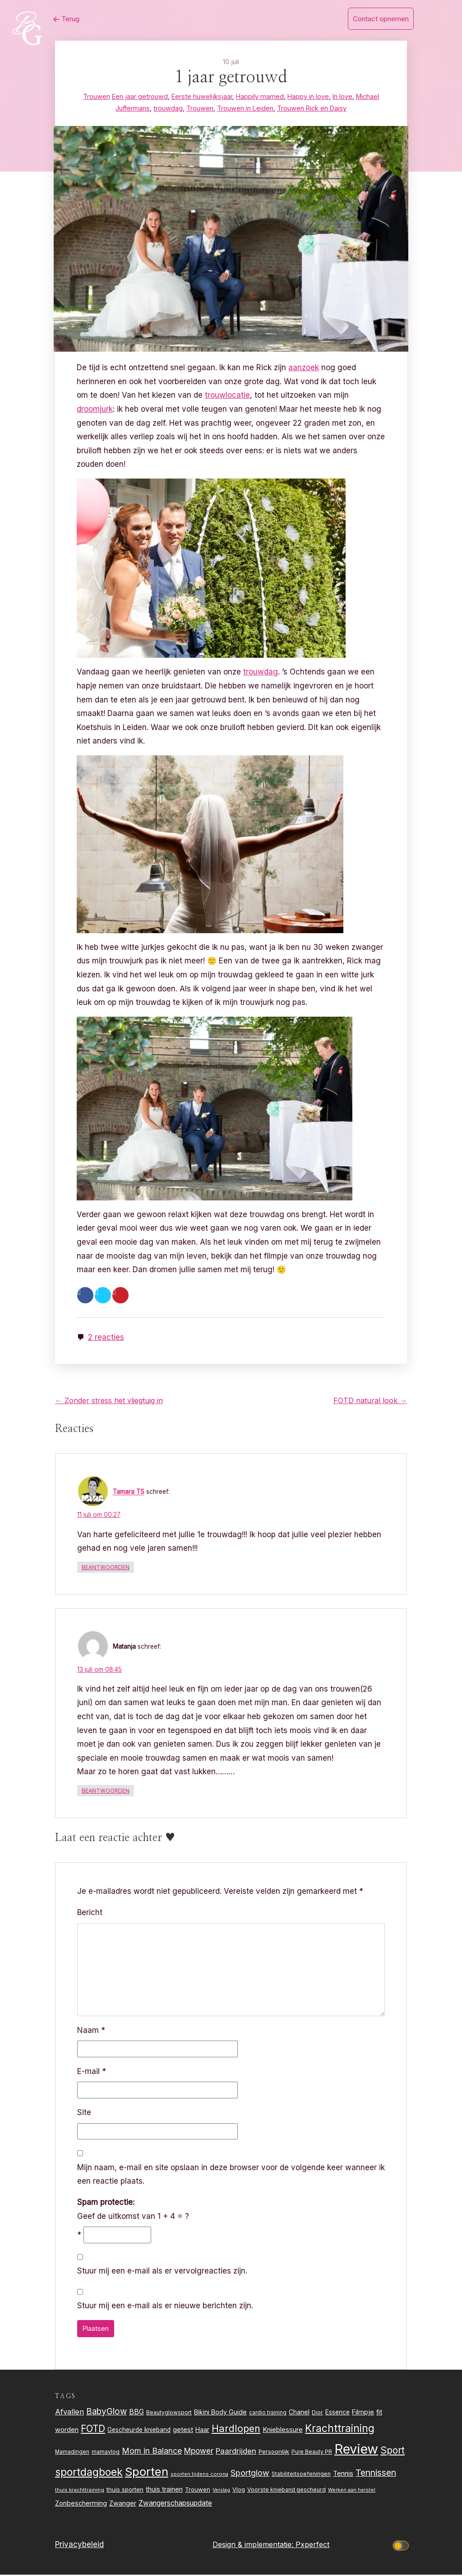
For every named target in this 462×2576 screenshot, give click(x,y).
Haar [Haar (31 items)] (202, 2430)
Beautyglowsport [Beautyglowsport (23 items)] (169, 2413)
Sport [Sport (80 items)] (392, 2451)
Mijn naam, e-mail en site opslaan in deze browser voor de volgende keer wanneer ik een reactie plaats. (231, 2175)
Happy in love (308, 96)
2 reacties (107, 1337)
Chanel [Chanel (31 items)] (299, 2413)
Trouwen (96, 96)
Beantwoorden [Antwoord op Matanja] (105, 1791)
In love (342, 96)
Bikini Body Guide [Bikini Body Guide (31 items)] (220, 2413)
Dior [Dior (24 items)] (317, 2413)
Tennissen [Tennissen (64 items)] (376, 2473)
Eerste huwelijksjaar (201, 96)
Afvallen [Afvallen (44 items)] (69, 2412)
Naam (91, 2031)
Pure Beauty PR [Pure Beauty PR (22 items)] (311, 2453)
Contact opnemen (381, 18)
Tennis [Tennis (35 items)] (343, 2474)
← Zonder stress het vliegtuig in (109, 1401)
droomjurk (96, 409)
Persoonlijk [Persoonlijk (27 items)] (274, 2452)
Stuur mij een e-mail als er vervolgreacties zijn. (162, 2272)
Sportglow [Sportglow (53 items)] (250, 2473)
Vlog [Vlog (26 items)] (238, 2491)
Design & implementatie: (254, 2545)
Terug (61, 18)
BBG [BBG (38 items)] (136, 2413)
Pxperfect (312, 2545)
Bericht (89, 1913)
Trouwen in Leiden (245, 108)
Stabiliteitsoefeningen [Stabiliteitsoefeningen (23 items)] (301, 2474)
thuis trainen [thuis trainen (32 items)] (164, 2490)
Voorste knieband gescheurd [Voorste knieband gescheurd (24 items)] (286, 2491)
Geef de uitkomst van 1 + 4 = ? (133, 2210)
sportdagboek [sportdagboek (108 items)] (89, 2473)
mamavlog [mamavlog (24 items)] (106, 2453)
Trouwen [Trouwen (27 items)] (197, 2490)
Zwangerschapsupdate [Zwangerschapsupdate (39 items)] (175, 2504)
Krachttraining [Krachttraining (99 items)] (339, 2429)
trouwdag (168, 108)
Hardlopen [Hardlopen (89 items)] (236, 2429)
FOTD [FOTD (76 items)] (93, 2429)
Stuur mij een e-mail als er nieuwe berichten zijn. (165, 2306)
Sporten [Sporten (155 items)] (146, 2472)
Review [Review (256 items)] (356, 2450)
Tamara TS (128, 1493)
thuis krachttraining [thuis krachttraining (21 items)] (79, 2491)
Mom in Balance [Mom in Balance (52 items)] (152, 2452)
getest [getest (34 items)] (183, 2431)
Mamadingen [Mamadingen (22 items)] (72, 2453)
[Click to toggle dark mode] (402, 2546)
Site (84, 2113)
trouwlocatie (228, 395)
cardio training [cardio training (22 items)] (267, 2413)
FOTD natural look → (370, 1401)
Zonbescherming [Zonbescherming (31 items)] (81, 2504)
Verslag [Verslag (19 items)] (221, 2491)
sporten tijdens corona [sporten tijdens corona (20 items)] (199, 2475)
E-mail (91, 2072)
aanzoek (305, 367)
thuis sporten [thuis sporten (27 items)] (124, 2490)
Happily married (260, 96)
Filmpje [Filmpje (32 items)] (363, 2413)
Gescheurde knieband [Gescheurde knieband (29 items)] (139, 2430)
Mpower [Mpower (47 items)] (198, 2452)
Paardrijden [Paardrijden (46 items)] (236, 2452)
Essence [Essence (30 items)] (337, 2413)
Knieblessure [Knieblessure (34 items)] (283, 2431)
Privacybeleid (79, 2545)
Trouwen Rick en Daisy (311, 108)
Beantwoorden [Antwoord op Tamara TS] (105, 1568)
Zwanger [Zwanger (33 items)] (122, 2504)
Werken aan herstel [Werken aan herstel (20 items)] (351, 2491)
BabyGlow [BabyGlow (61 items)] (106, 2412)
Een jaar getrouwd (140, 96)
